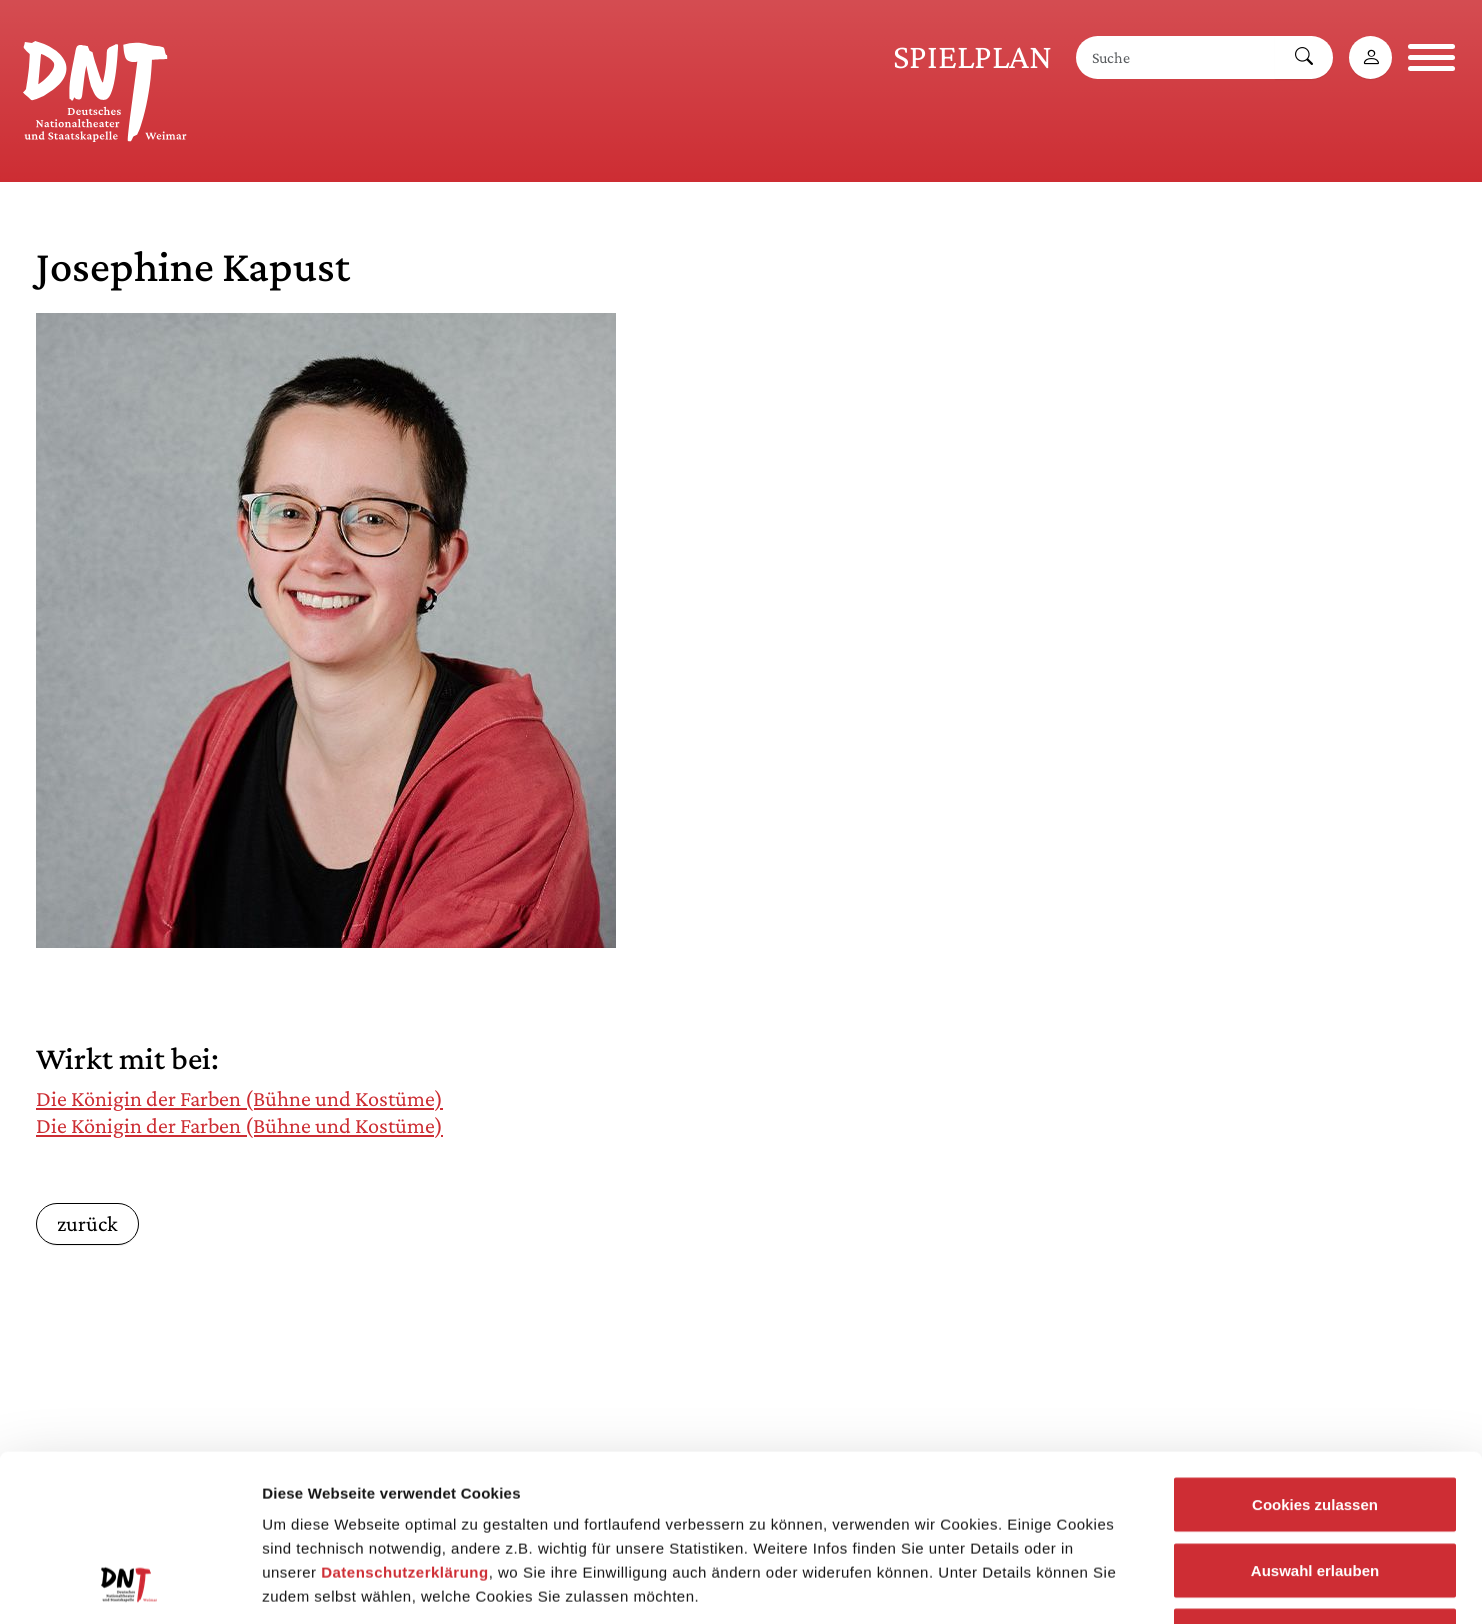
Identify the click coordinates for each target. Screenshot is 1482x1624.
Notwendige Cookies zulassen (1314, 1492)
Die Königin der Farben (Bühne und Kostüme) (239, 1098)
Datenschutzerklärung (405, 1429)
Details (1038, 1584)
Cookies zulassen (1315, 1361)
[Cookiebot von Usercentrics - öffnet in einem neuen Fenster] (129, 1585)
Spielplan (972, 56)
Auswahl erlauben (1315, 1427)
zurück (87, 1223)
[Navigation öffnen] (1431, 57)
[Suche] (1176, 57)
